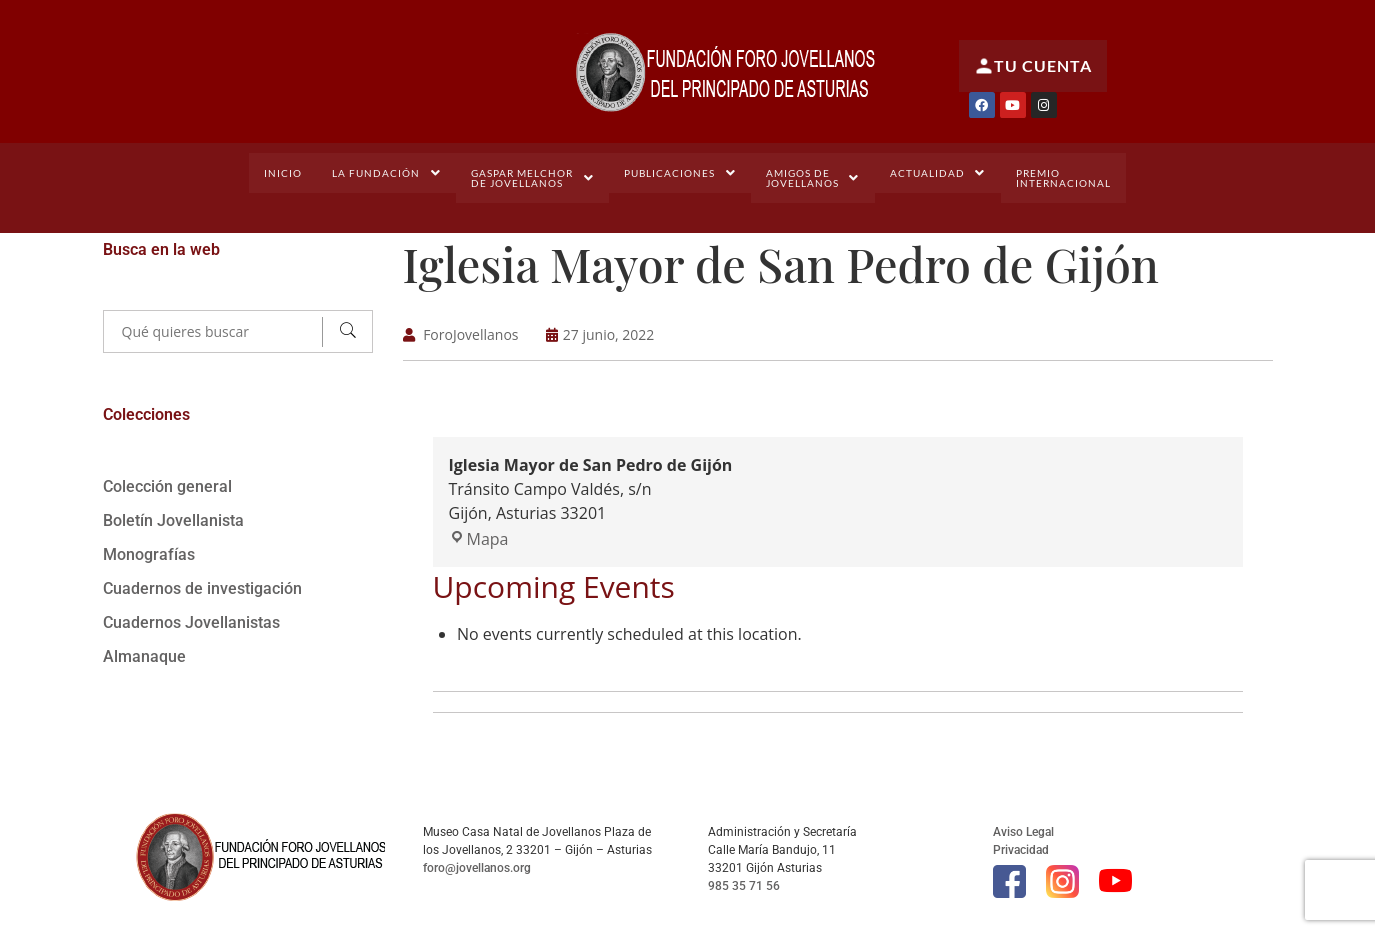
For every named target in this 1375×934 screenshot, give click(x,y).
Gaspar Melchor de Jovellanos (534, 178)
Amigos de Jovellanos (812, 178)
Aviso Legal (1023, 831)
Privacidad (1021, 849)
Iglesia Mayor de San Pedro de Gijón (792, 263)
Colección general (167, 486)
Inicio (286, 173)
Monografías (149, 554)
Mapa (479, 538)
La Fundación (389, 173)
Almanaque (144, 656)
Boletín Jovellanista (173, 520)
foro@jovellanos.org (477, 867)
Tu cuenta (1033, 66)
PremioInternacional (1061, 178)
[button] (389, 173)
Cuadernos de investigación (202, 588)
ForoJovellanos (470, 333)
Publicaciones (680, 173)
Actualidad (936, 173)
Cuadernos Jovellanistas (191, 622)
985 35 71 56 (744, 885)
